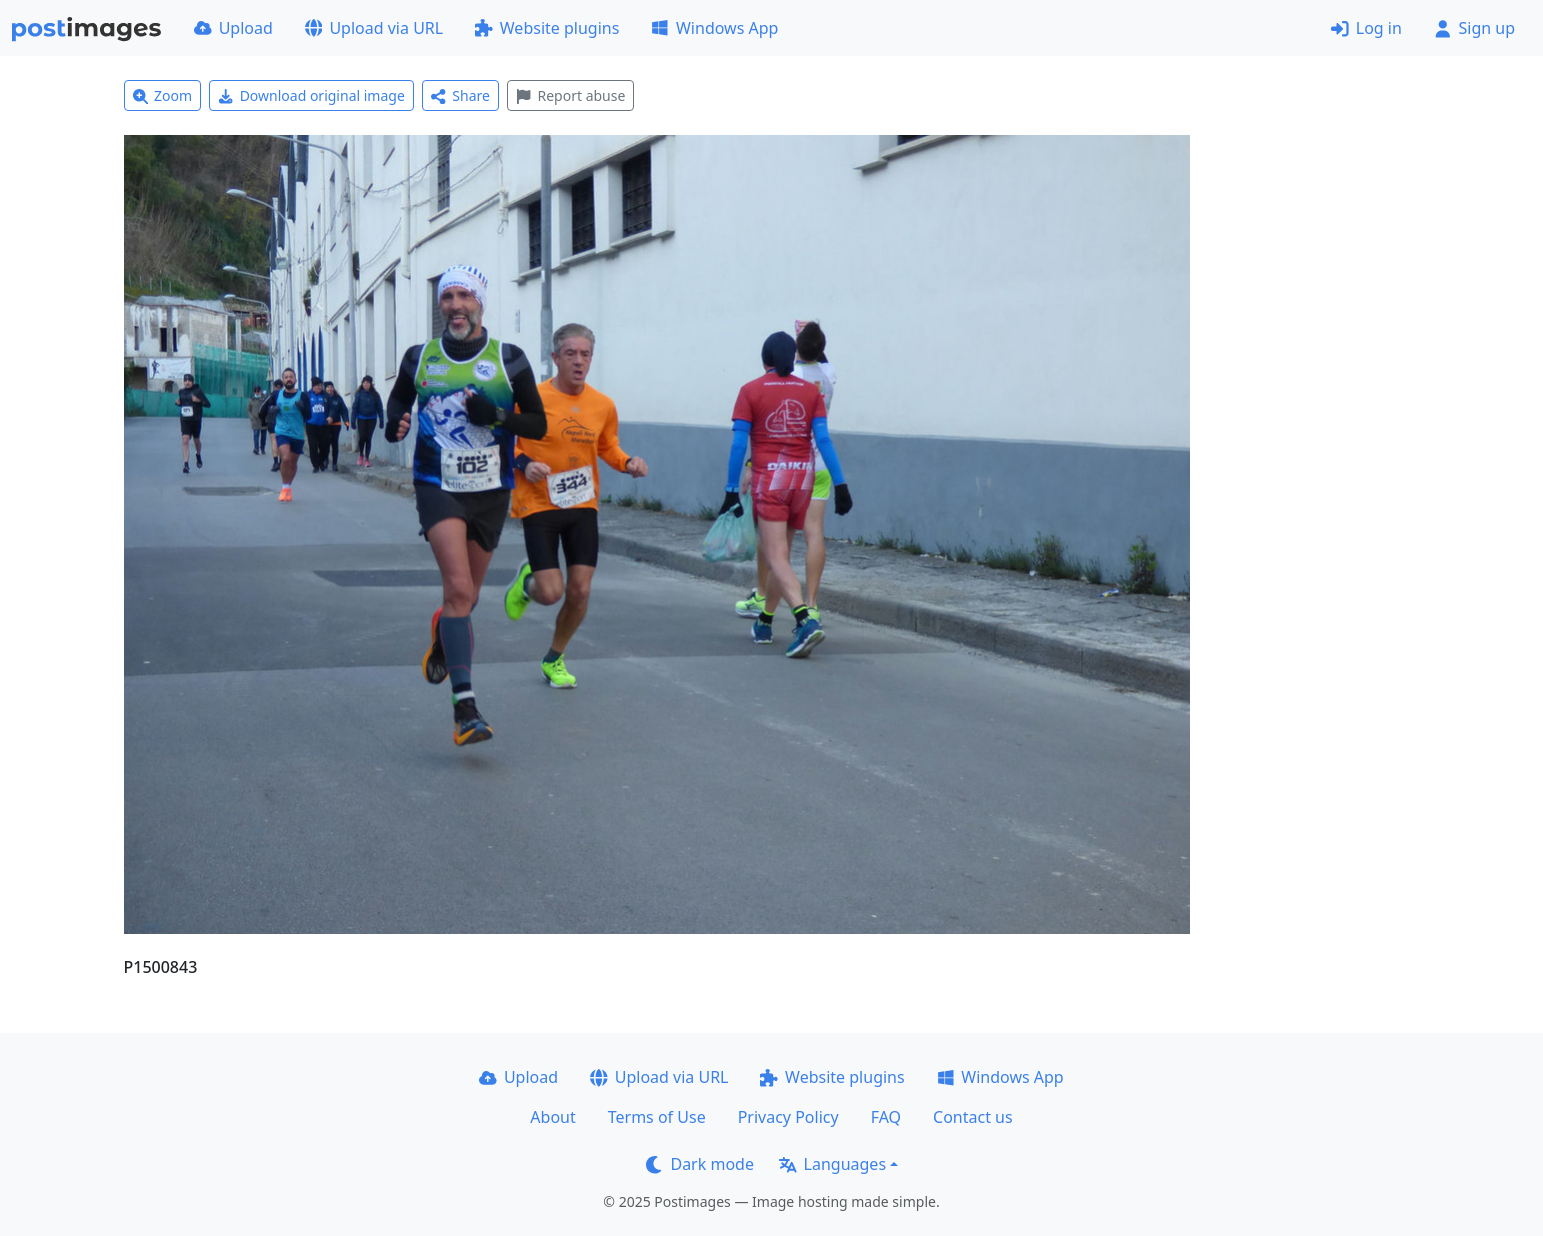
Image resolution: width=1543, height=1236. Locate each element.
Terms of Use (657, 1117)
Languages (832, 1164)
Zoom (163, 95)
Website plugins (547, 28)
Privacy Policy (788, 1117)
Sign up (1474, 28)
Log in (1366, 28)
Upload (233, 28)
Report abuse (570, 95)
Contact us (973, 1117)
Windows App (714, 28)
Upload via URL (374, 28)
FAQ (886, 1117)
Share (460, 95)
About (552, 1117)
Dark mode (700, 1164)
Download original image (311, 95)
